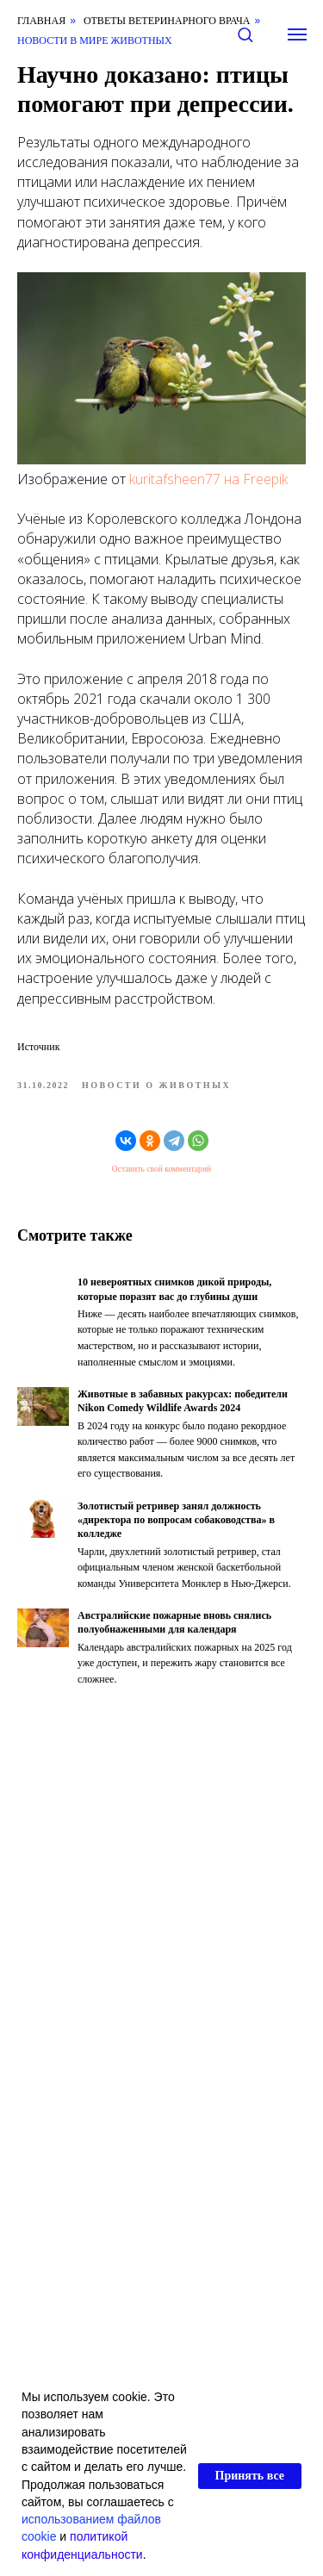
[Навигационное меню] (297, 34)
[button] (245, 34)
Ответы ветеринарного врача (167, 21)
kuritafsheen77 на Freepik (208, 479)
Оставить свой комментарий (161, 1168)
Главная (41, 21)
